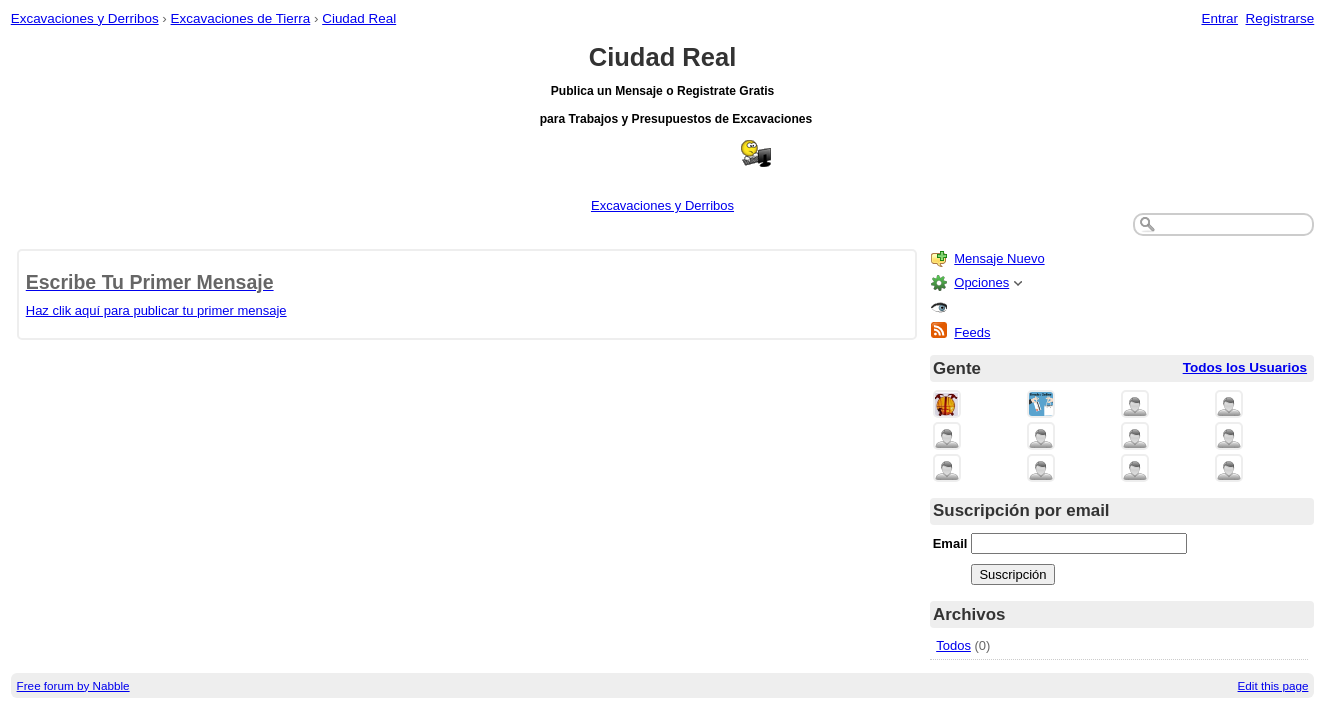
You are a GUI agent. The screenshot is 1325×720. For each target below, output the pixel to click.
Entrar (1219, 18)
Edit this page (1273, 685)
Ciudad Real (359, 18)
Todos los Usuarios (1245, 367)
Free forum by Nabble (73, 685)
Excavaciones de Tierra (241, 18)
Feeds (972, 332)
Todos (953, 645)
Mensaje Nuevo (999, 258)
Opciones (981, 282)
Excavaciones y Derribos (85, 18)
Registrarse (1280, 18)
